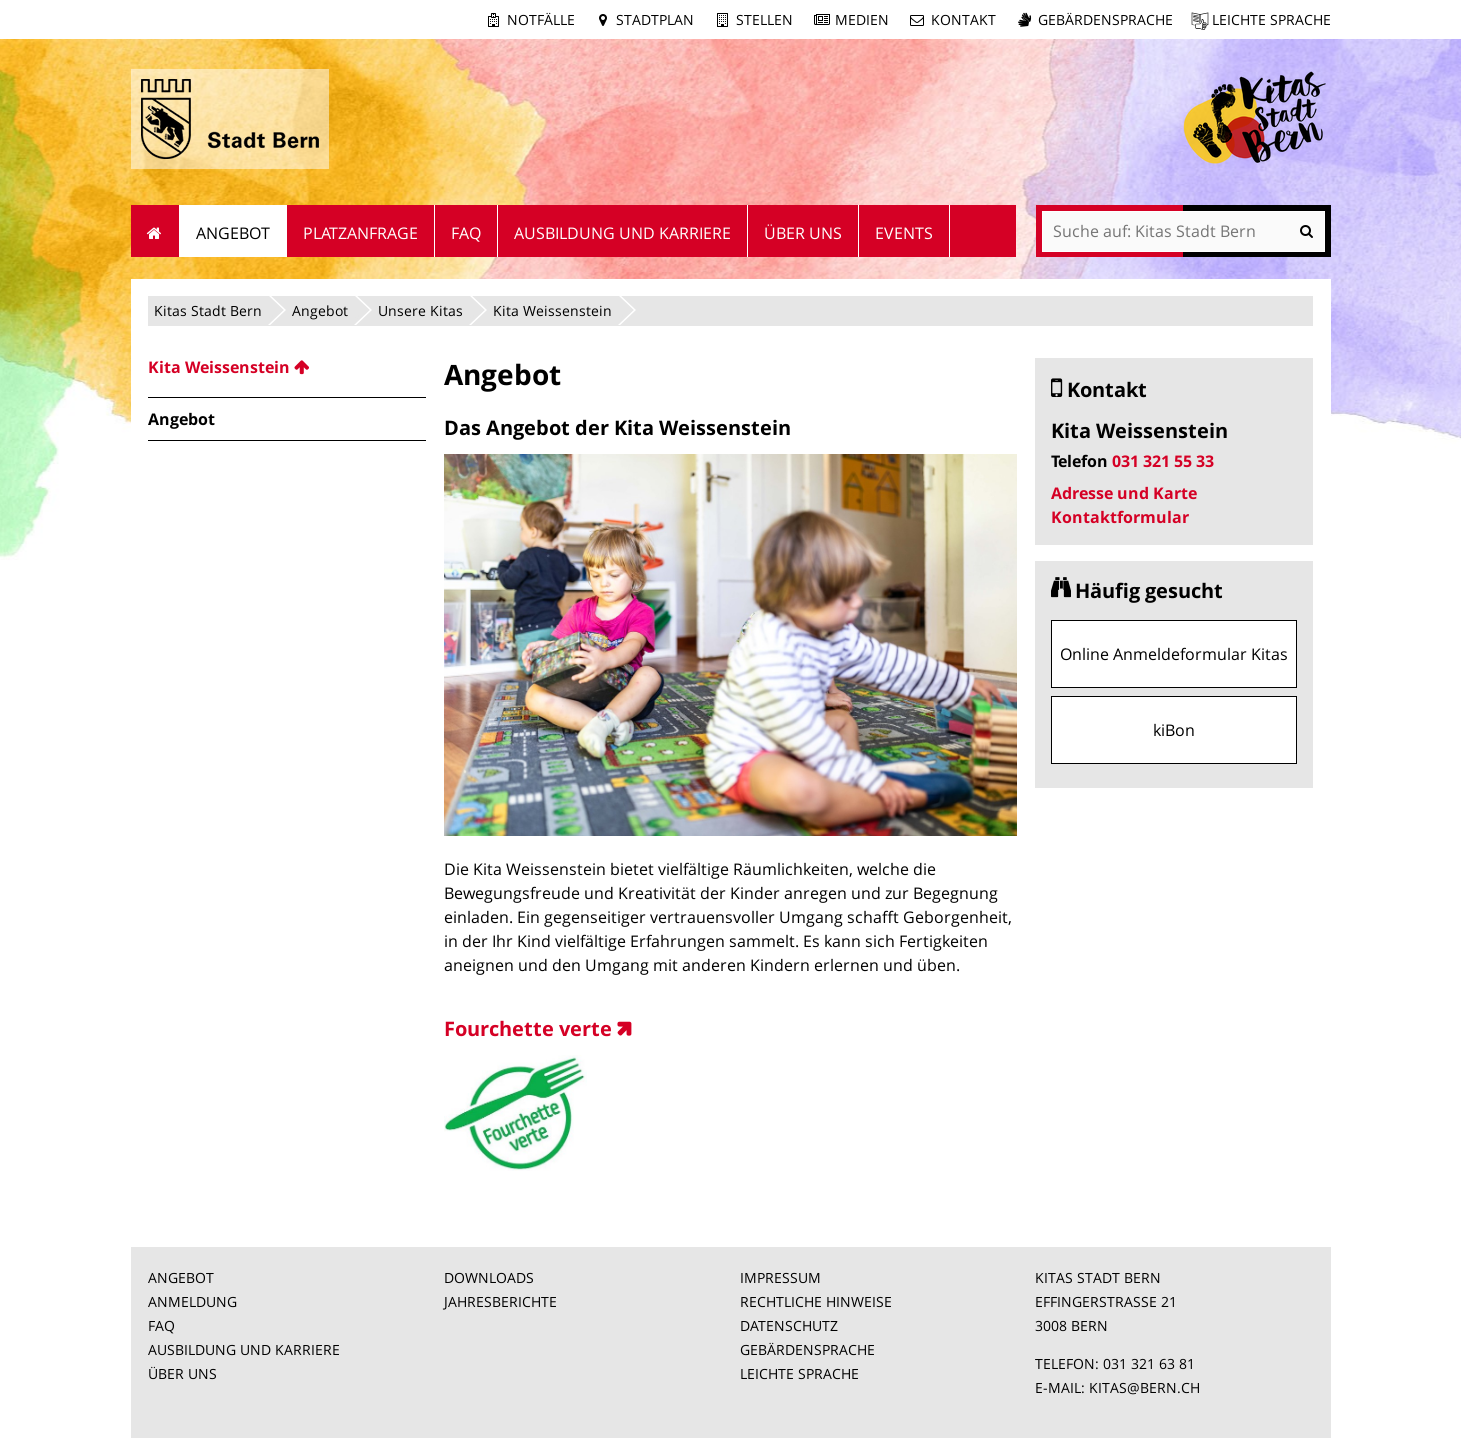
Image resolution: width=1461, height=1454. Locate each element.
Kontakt (963, 19)
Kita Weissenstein (552, 310)
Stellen (764, 19)
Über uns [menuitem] (803, 233)
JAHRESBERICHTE (500, 1301)
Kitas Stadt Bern (208, 310)
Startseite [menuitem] (155, 231)
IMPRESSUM (780, 1277)
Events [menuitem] (904, 233)
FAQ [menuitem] (466, 233)
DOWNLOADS (489, 1277)
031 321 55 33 (1163, 461)
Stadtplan (655, 19)
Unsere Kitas (420, 310)
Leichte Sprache (1271, 19)
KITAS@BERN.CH (1144, 1387)
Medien (862, 19)
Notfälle (541, 19)
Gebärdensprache (1105, 19)
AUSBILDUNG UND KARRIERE (244, 1349)
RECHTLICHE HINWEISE (816, 1301)
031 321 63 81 (1149, 1363)
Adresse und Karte (1124, 493)
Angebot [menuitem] (233, 233)
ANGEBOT (181, 1277)
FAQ (161, 1325)
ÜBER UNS (182, 1373)
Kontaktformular (1120, 517)
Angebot (320, 310)
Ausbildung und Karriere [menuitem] (622, 233)
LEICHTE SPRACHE (799, 1373)
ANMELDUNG (192, 1301)
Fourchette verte (528, 1028)
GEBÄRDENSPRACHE (807, 1349)
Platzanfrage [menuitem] (360, 233)
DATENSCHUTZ (789, 1325)
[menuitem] (287, 367)
